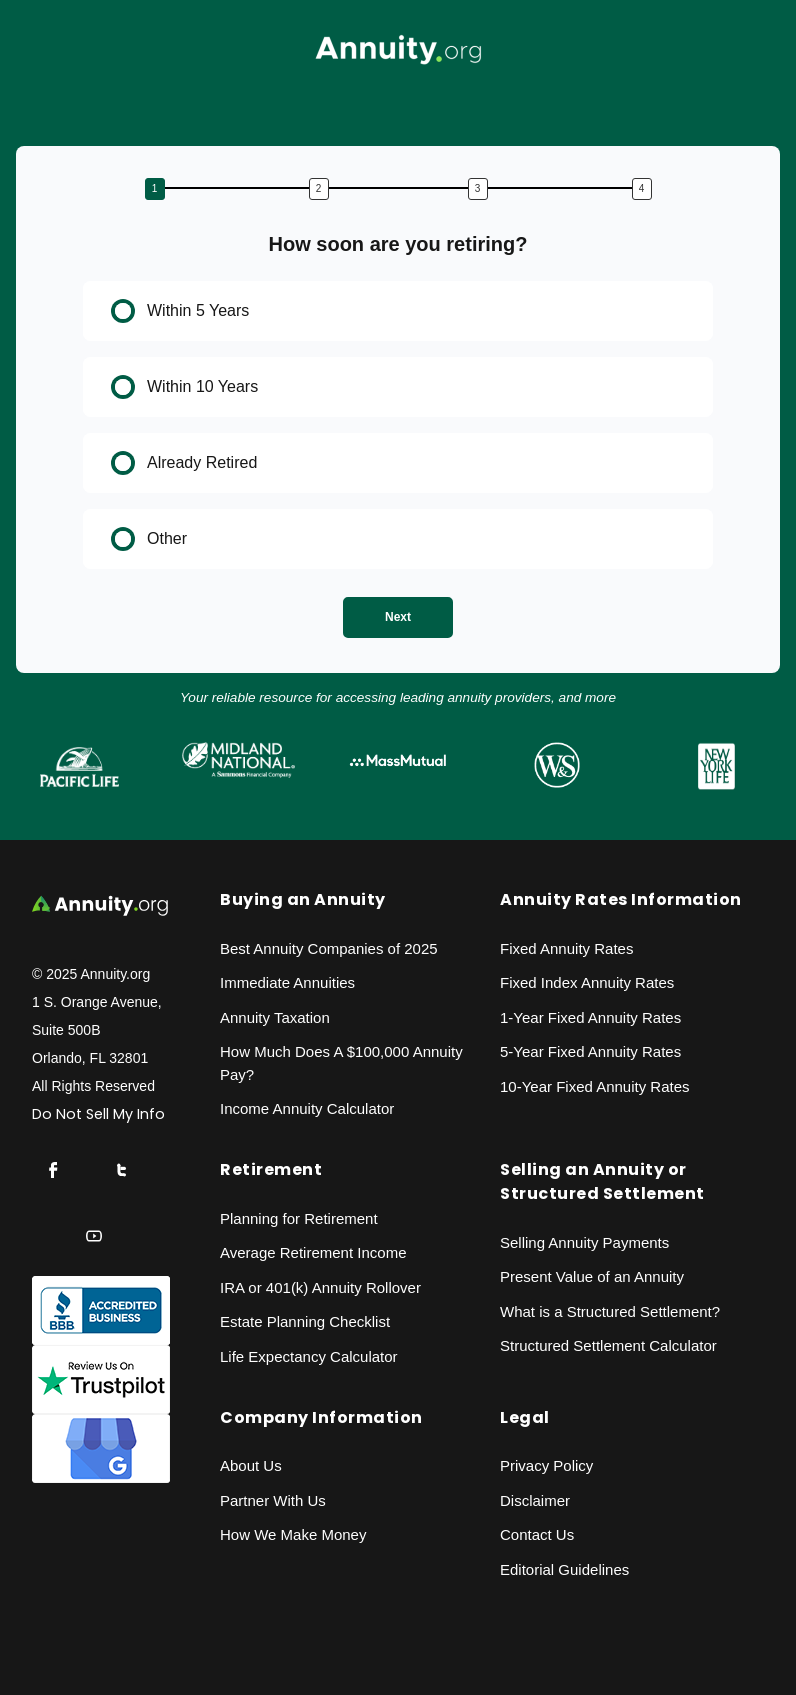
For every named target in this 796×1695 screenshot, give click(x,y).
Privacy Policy (546, 1465)
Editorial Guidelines (564, 1569)
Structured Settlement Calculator (608, 1345)
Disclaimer (535, 1500)
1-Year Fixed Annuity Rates (590, 1017)
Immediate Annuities (287, 982)
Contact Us (537, 1534)
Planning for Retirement (299, 1218)
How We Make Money (293, 1534)
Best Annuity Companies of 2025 (329, 948)
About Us (251, 1465)
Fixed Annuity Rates (566, 948)
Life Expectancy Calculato (306, 1356)
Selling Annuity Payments (584, 1242)
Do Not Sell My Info (98, 1114)
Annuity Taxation (275, 1017)
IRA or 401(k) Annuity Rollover (320, 1287)
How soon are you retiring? (398, 244)
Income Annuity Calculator (307, 1108)
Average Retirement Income (313, 1252)
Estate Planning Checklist (305, 1321)
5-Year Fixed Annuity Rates (590, 1051)
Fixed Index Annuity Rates (587, 982)
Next (398, 617)
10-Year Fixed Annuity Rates (595, 1086)
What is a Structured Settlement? (610, 1311)
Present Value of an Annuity (592, 1276)
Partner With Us (273, 1500)
